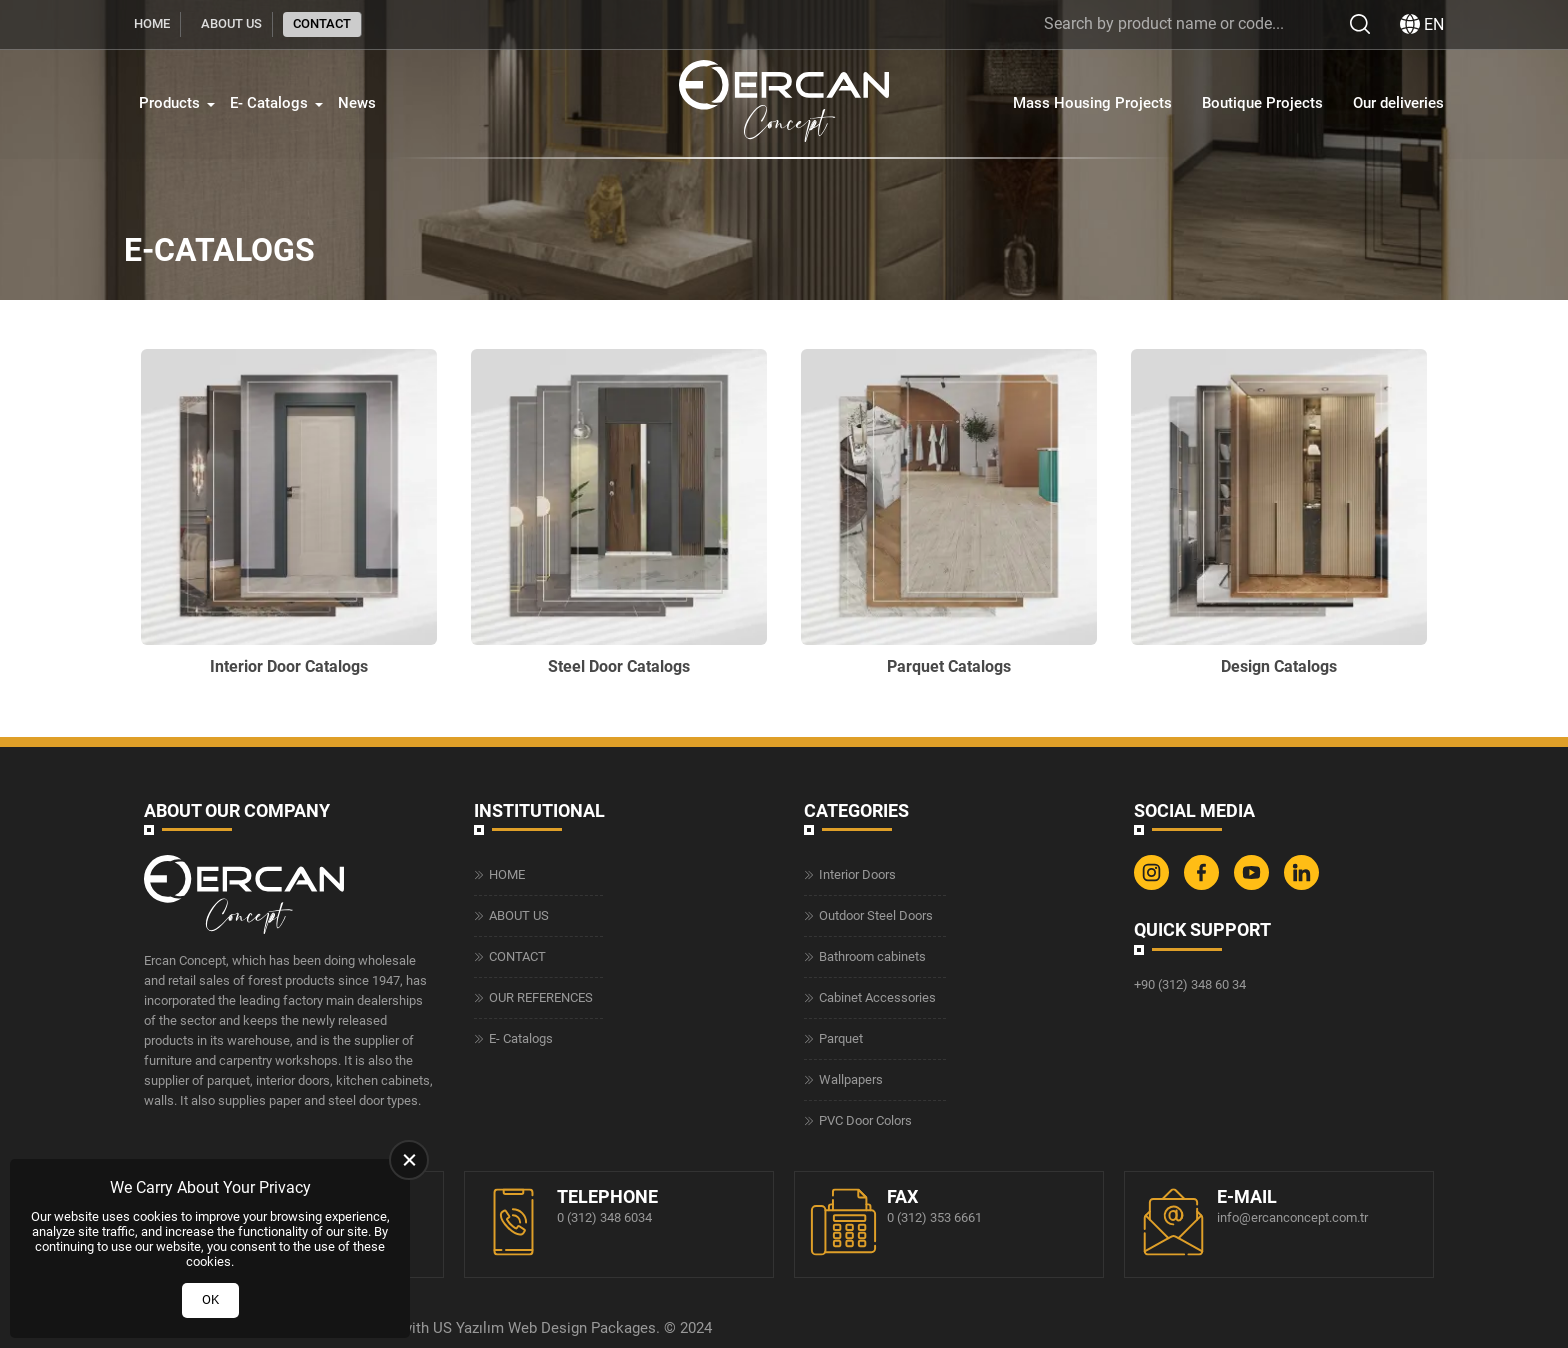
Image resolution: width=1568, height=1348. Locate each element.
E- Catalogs (269, 103)
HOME (152, 23)
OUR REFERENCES (541, 997)
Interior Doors (857, 874)
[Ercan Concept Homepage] (784, 103)
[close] (409, 1160)
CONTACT (322, 23)
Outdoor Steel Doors (876, 915)
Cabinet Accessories (877, 997)
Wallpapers (851, 1079)
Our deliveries (1398, 103)
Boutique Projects (1262, 103)
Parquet (841, 1038)
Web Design (547, 1328)
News (357, 103)
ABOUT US (231, 23)
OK (210, 1299)
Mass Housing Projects (1092, 103)
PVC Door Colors (865, 1120)
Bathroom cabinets (872, 956)
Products (169, 103)
